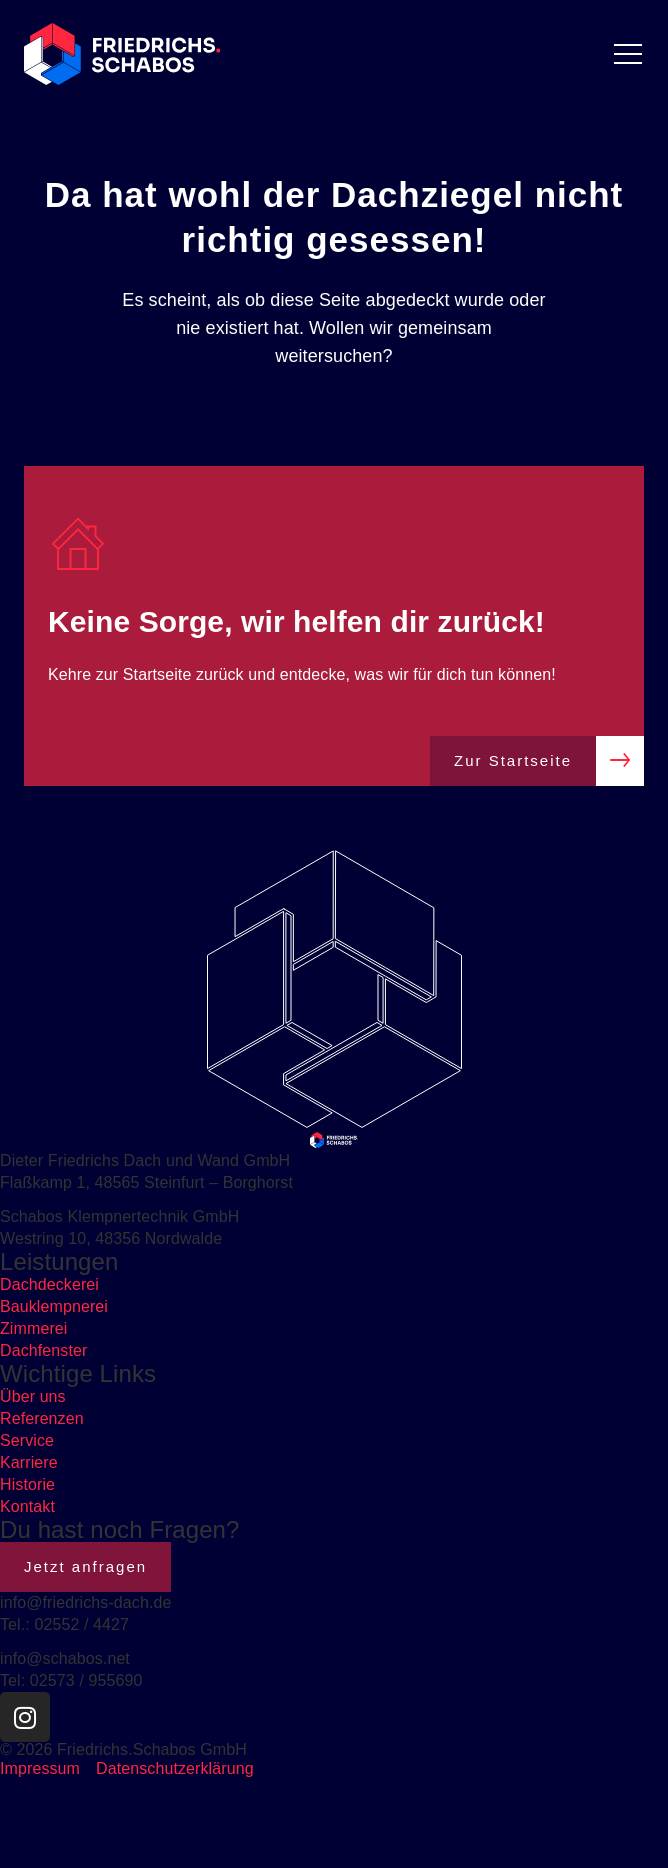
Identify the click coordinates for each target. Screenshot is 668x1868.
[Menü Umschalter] (628, 54)
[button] (36, 1832)
